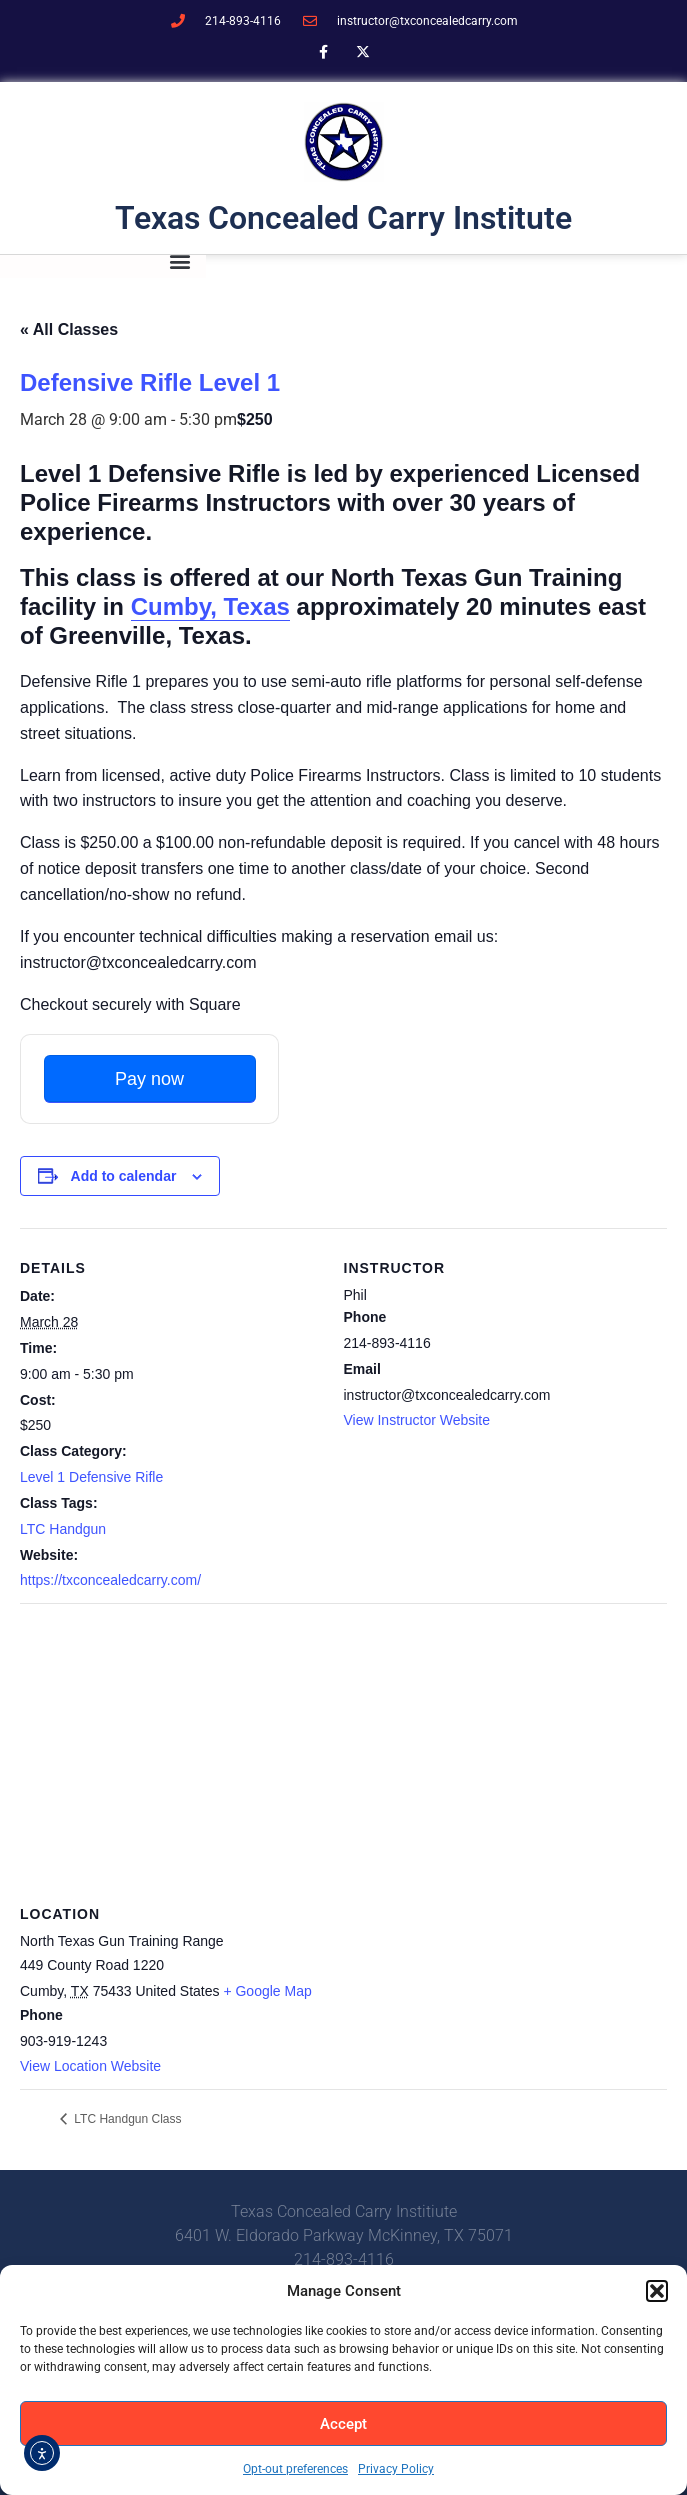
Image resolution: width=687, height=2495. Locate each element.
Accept (343, 2424)
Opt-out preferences (295, 2469)
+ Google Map (267, 1991)
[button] (657, 2291)
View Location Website (90, 2066)
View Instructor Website (417, 1420)
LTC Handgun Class (126, 2119)
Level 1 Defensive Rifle (91, 1477)
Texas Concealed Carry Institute (343, 218)
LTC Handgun (63, 1529)
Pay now (149, 1079)
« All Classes (69, 329)
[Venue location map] (343, 1747)
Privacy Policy (396, 2469)
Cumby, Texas (210, 606)
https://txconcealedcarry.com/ (110, 1580)
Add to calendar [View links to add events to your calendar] (124, 1176)
